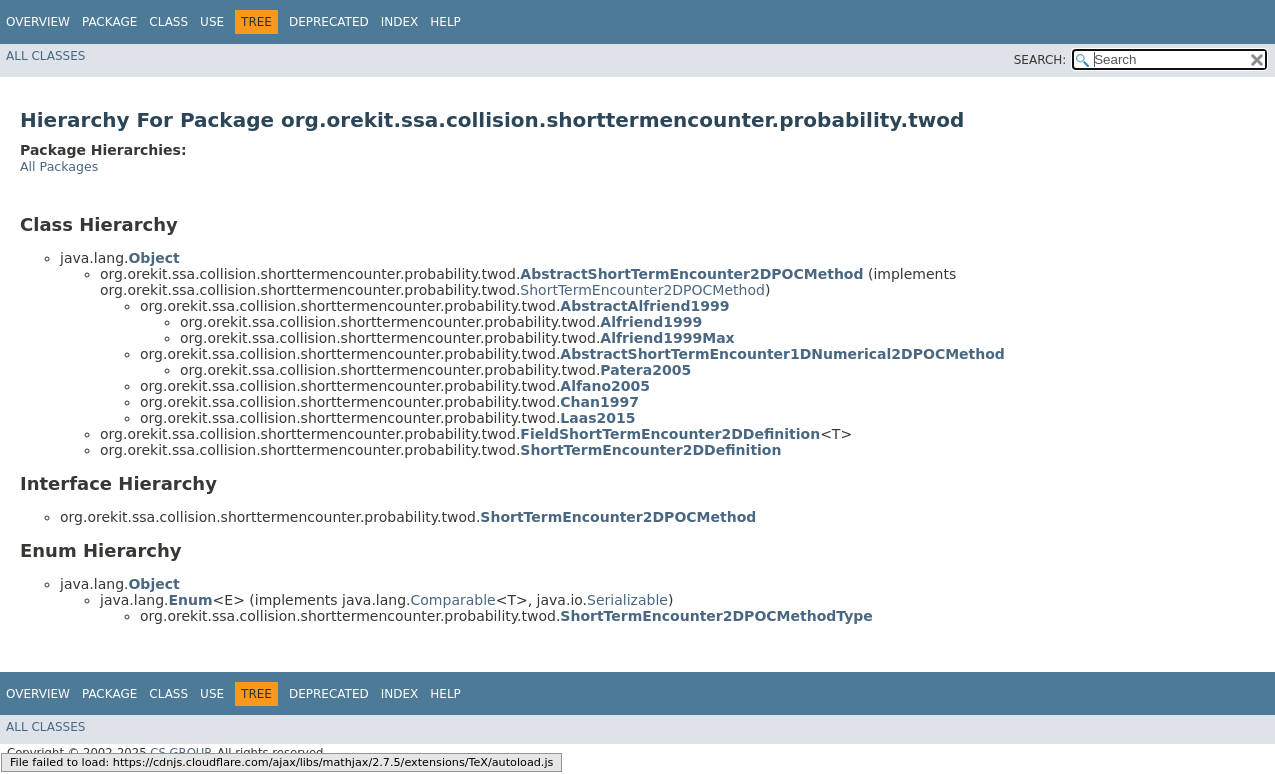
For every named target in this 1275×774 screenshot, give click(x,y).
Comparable (453, 600)
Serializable (627, 600)
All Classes (45, 56)
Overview (38, 22)
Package (109, 22)
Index (400, 22)
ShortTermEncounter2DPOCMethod (642, 290)
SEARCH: (1040, 60)
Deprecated (329, 22)
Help (445, 22)
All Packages (59, 166)
